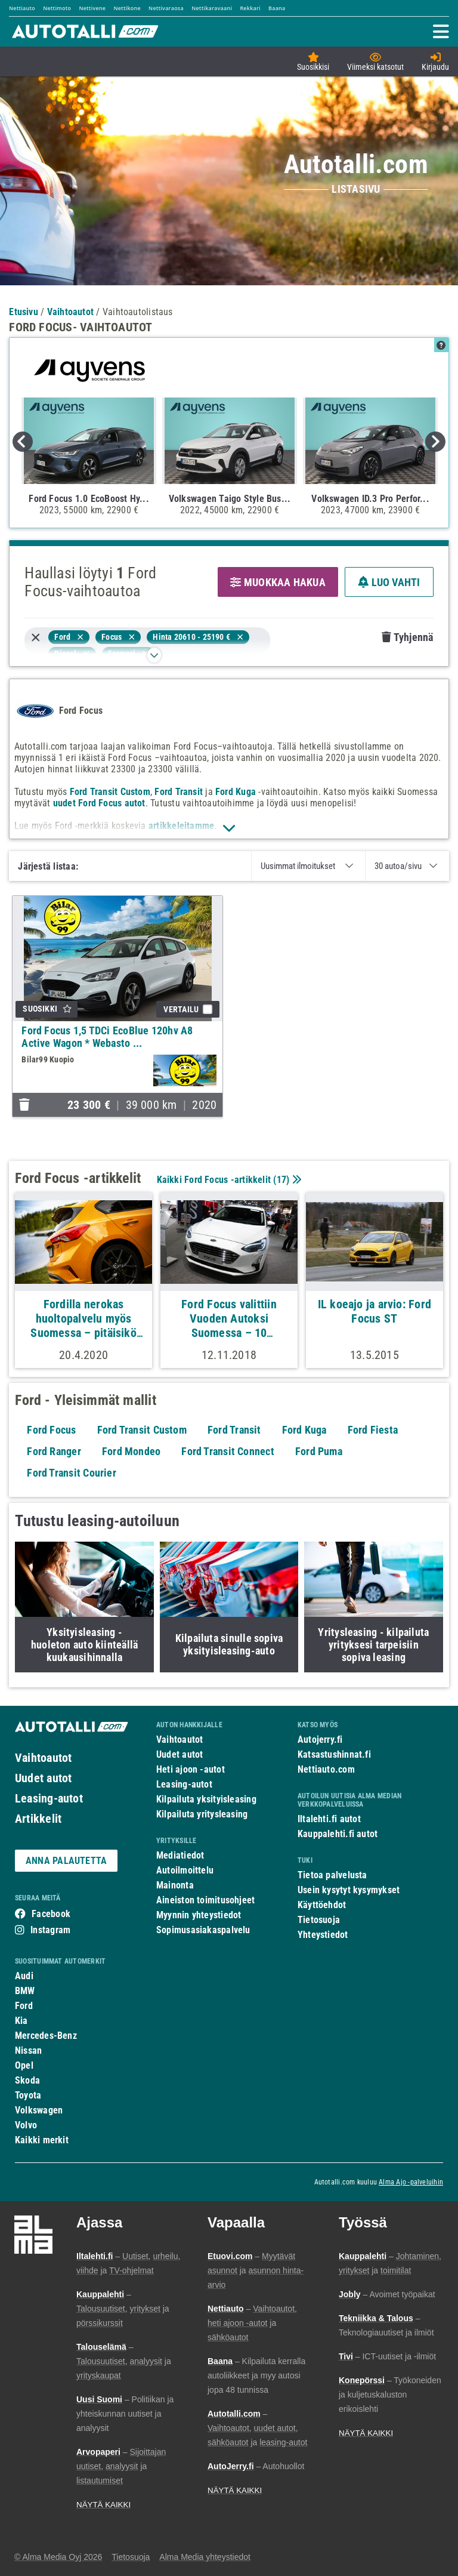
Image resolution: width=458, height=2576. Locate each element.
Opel (24, 2065)
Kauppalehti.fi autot (338, 1833)
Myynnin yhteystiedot (199, 1915)
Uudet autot (43, 1778)
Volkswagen (39, 2110)
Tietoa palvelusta (332, 1875)
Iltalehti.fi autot (329, 1819)
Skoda (27, 2080)
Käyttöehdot (322, 1905)
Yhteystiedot (323, 1934)
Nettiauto (22, 8)
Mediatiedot (180, 1855)
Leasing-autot (49, 1798)
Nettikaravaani (211, 8)
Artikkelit (38, 1818)
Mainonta (175, 1885)
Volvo (26, 2125)
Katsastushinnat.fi (334, 1754)
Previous (23, 442)
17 (281, 1179)
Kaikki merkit (42, 2140)
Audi (24, 1976)
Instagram (50, 1930)
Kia (21, 2020)
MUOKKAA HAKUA (278, 582)
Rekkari (250, 8)
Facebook (51, 1913)
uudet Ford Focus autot (99, 803)
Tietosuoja (319, 1919)
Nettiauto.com (326, 1769)
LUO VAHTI (389, 582)
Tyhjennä (407, 637)
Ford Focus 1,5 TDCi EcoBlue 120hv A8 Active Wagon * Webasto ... (107, 1036)
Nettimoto (57, 8)
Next (435, 442)
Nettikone (126, 8)
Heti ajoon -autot (190, 1769)
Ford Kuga (235, 791)
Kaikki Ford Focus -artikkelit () (228, 1179)
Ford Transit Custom (110, 791)
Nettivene (92, 8)
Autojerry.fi (320, 1739)
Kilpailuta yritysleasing (201, 1814)
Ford (24, 2005)
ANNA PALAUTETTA (66, 1860)
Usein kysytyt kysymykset (349, 1890)
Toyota (28, 2095)
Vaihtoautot (43, 1758)
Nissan (28, 2050)
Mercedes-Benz (46, 2035)
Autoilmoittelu (184, 1870)
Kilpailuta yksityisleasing (206, 1799)
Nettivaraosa (166, 8)
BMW (25, 1990)
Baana (276, 8)
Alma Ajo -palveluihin (411, 2182)
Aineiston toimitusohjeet (205, 1900)
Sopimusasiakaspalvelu (203, 1930)
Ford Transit (178, 791)
